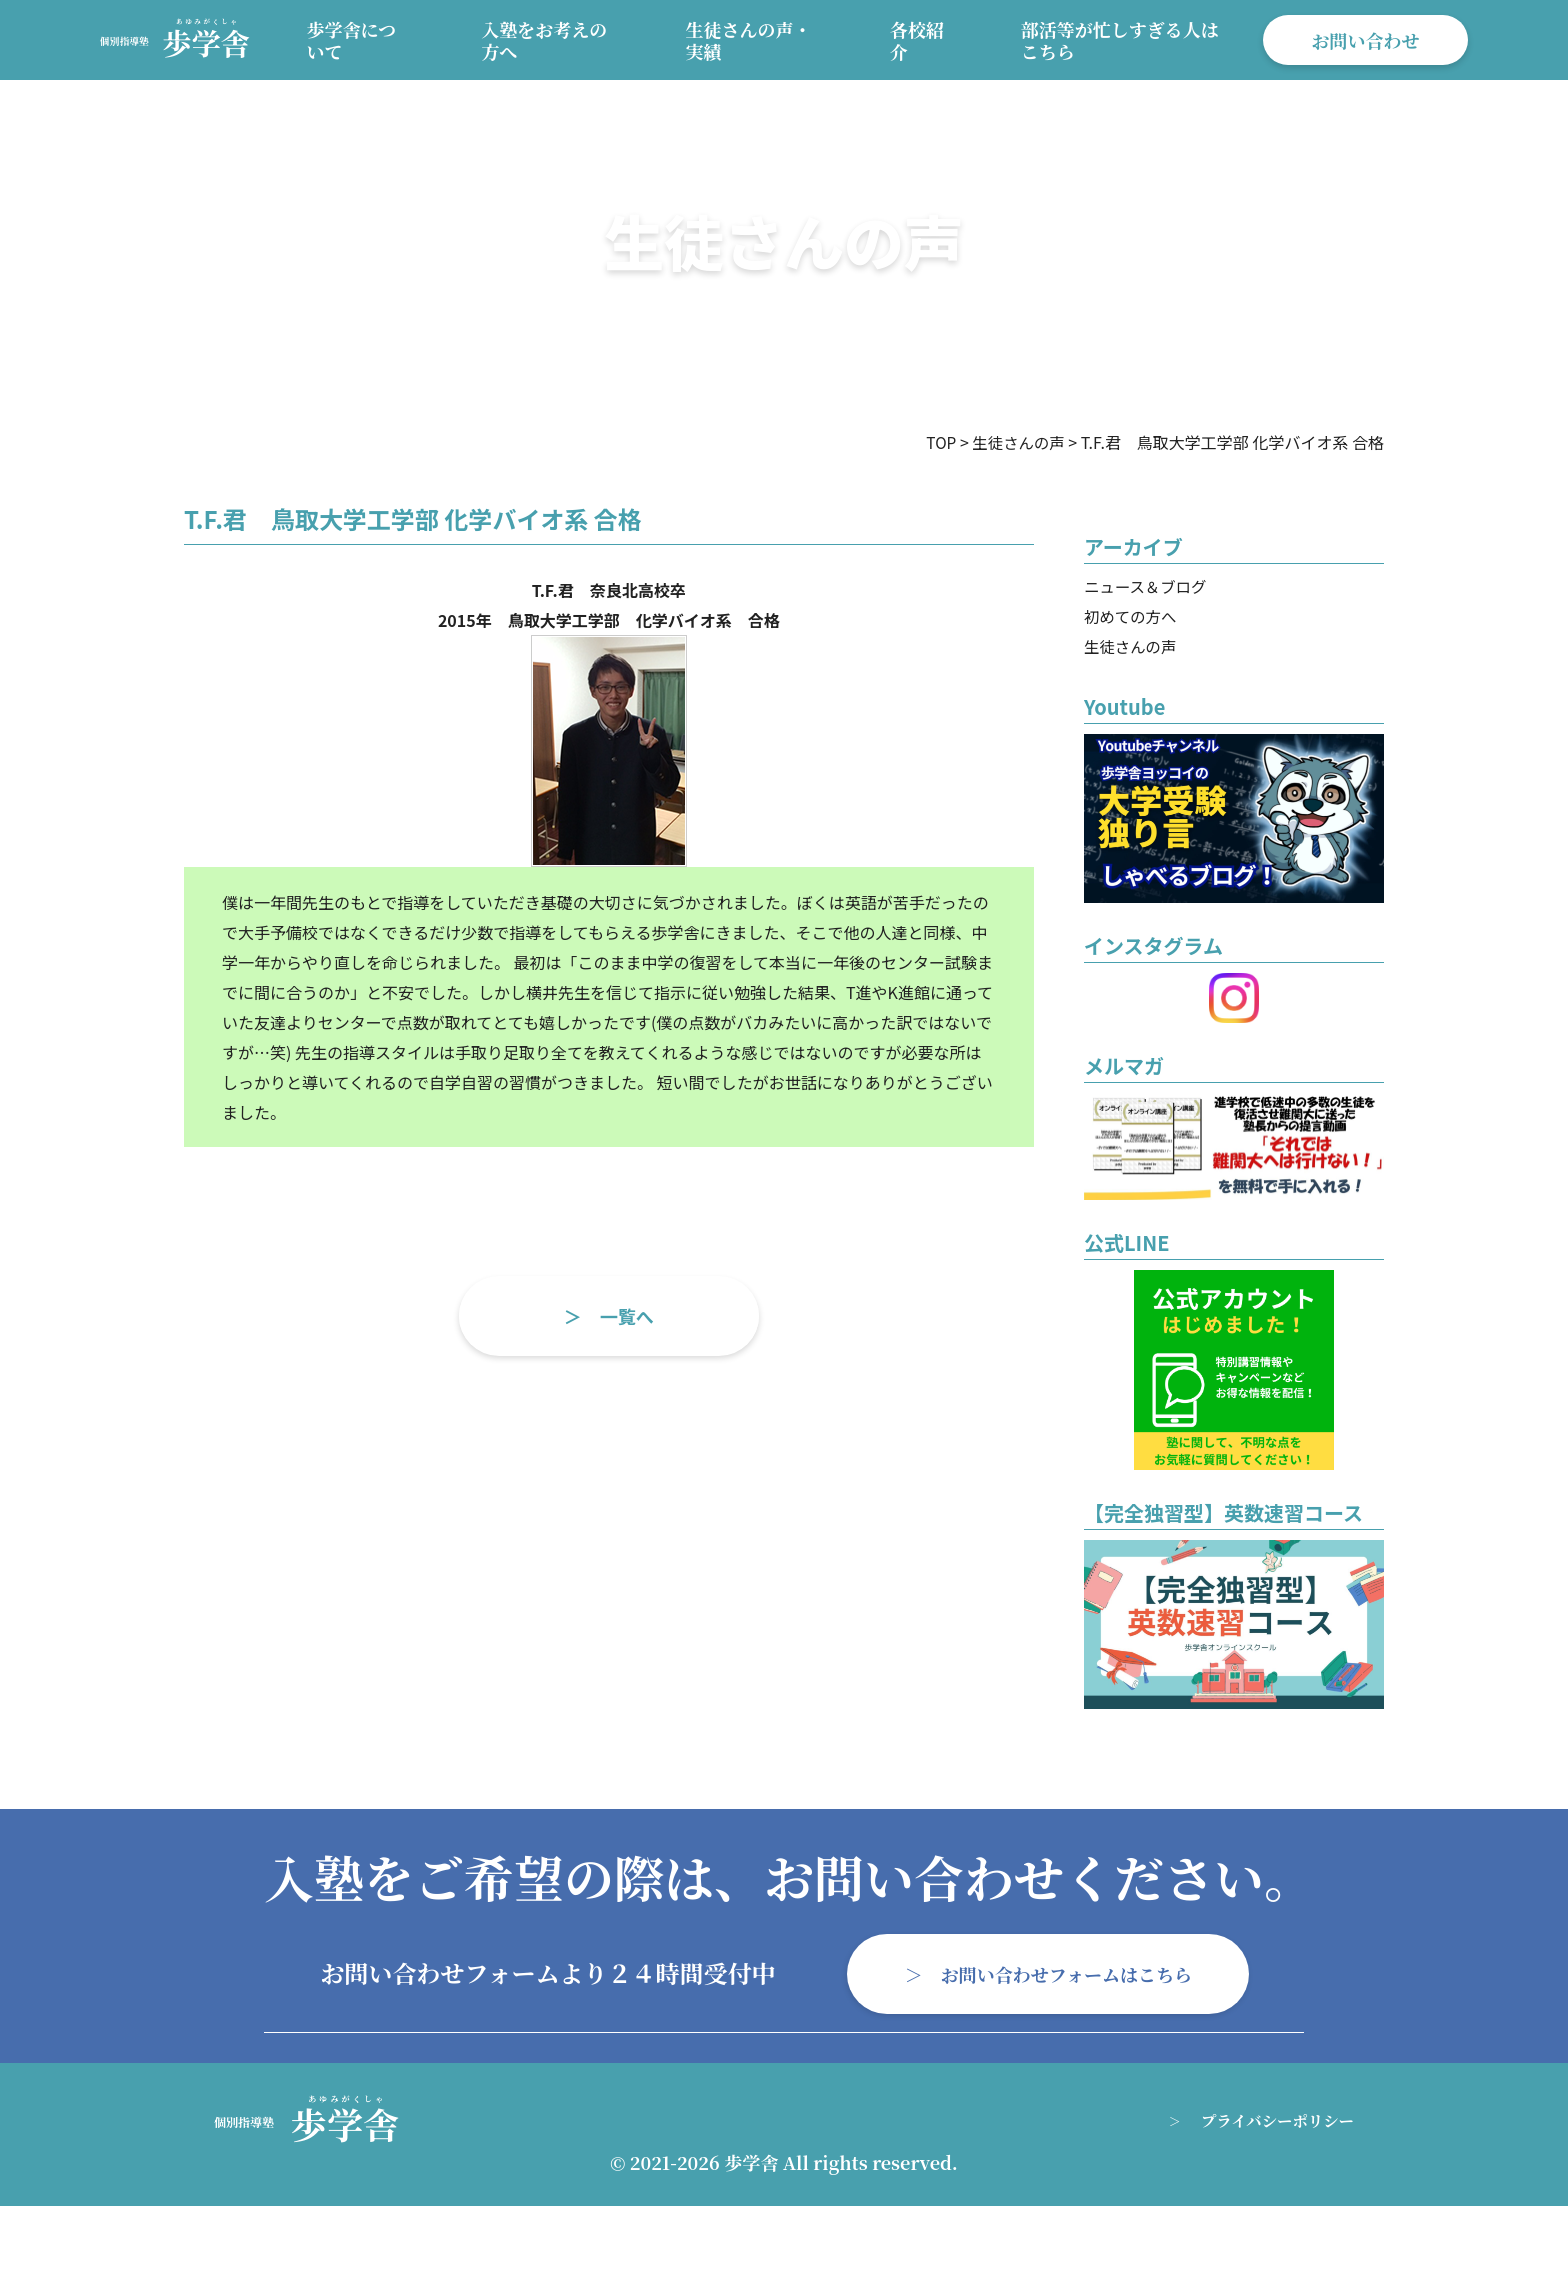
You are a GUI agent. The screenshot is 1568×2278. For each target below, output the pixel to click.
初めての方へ (1132, 616)
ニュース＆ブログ (1147, 586)
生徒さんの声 (1132, 646)
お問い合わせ (1365, 40)
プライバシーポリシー (1274, 2120)
